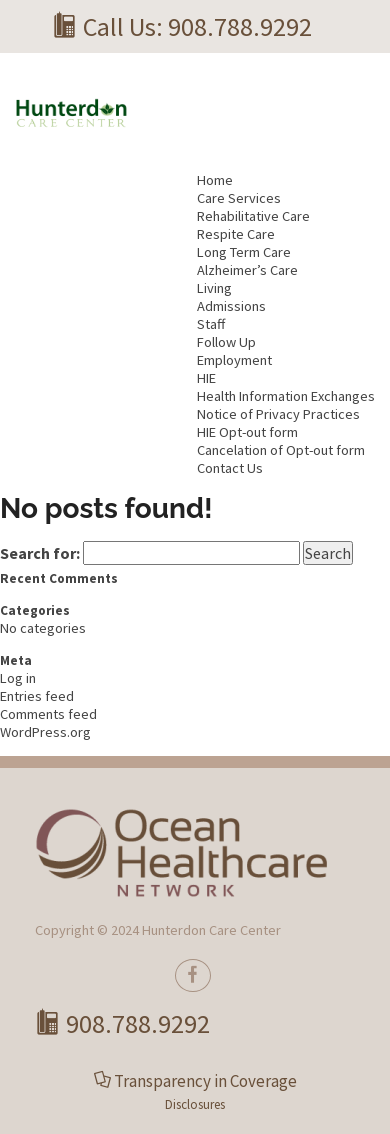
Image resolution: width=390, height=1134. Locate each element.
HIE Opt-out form (247, 432)
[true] (193, 975)
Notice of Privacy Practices (278, 414)
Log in (18, 678)
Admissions (231, 306)
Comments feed (48, 714)
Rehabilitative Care (253, 216)
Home (215, 180)
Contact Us (230, 468)
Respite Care (236, 234)
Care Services (239, 198)
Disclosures (195, 1104)
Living (214, 288)
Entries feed (37, 696)
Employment (234, 360)
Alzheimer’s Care (247, 270)
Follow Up (226, 342)
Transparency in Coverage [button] (205, 1081)
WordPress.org (45, 732)
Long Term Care (244, 252)
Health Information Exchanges (286, 396)
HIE (206, 378)
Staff (211, 324)
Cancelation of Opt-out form (281, 450)
